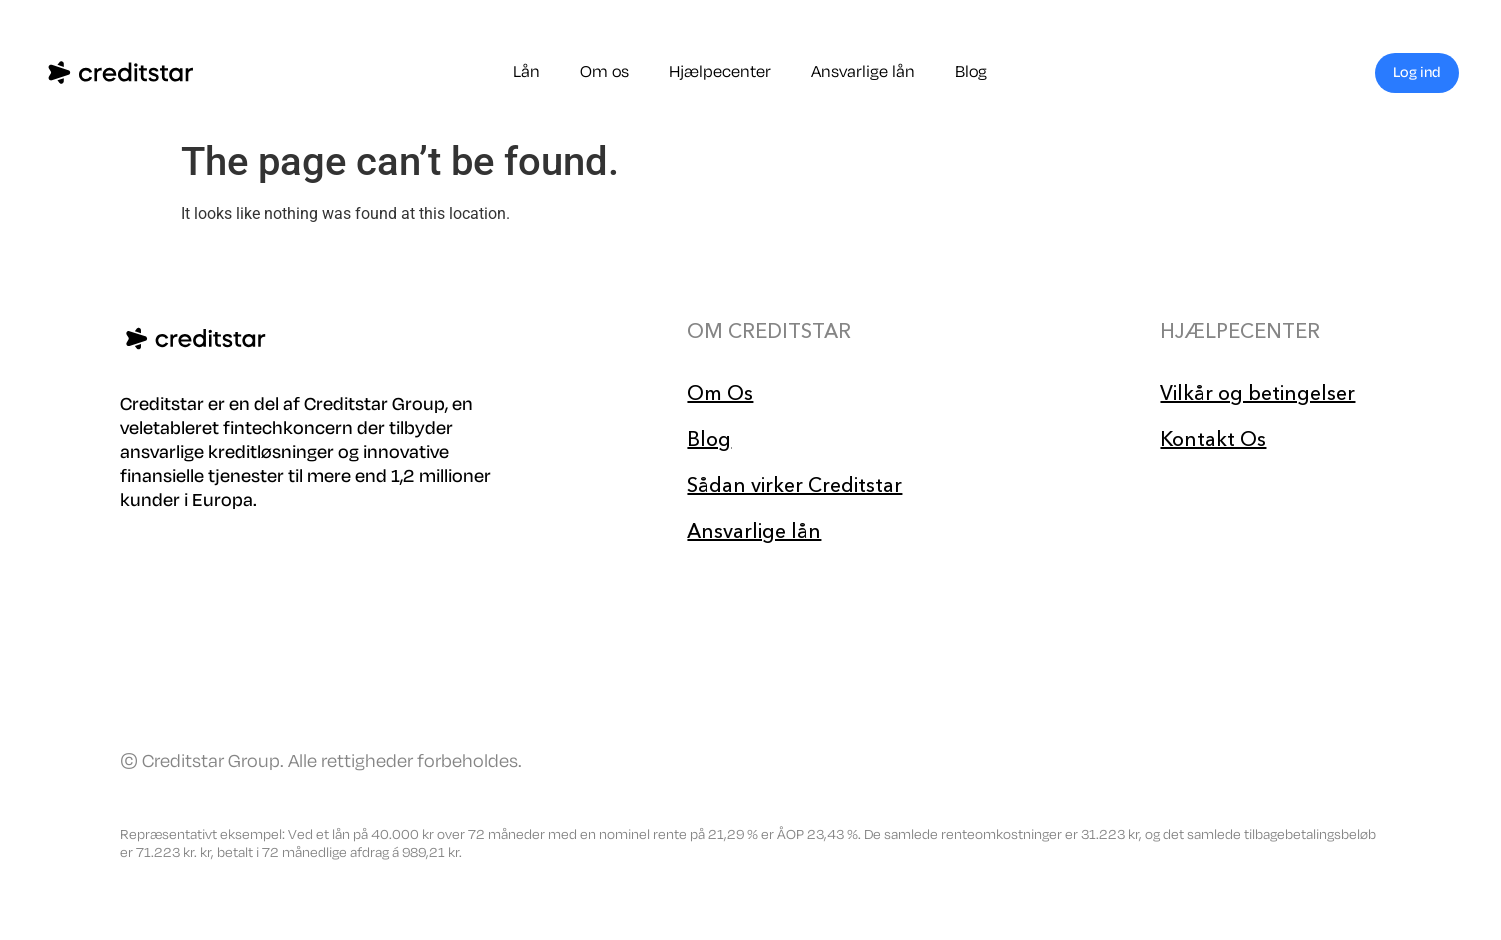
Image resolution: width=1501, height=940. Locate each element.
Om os (604, 72)
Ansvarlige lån (863, 72)
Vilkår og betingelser (1257, 393)
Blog (971, 72)
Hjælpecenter (720, 72)
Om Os (720, 393)
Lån (526, 72)
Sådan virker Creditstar (794, 485)
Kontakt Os (1213, 439)
